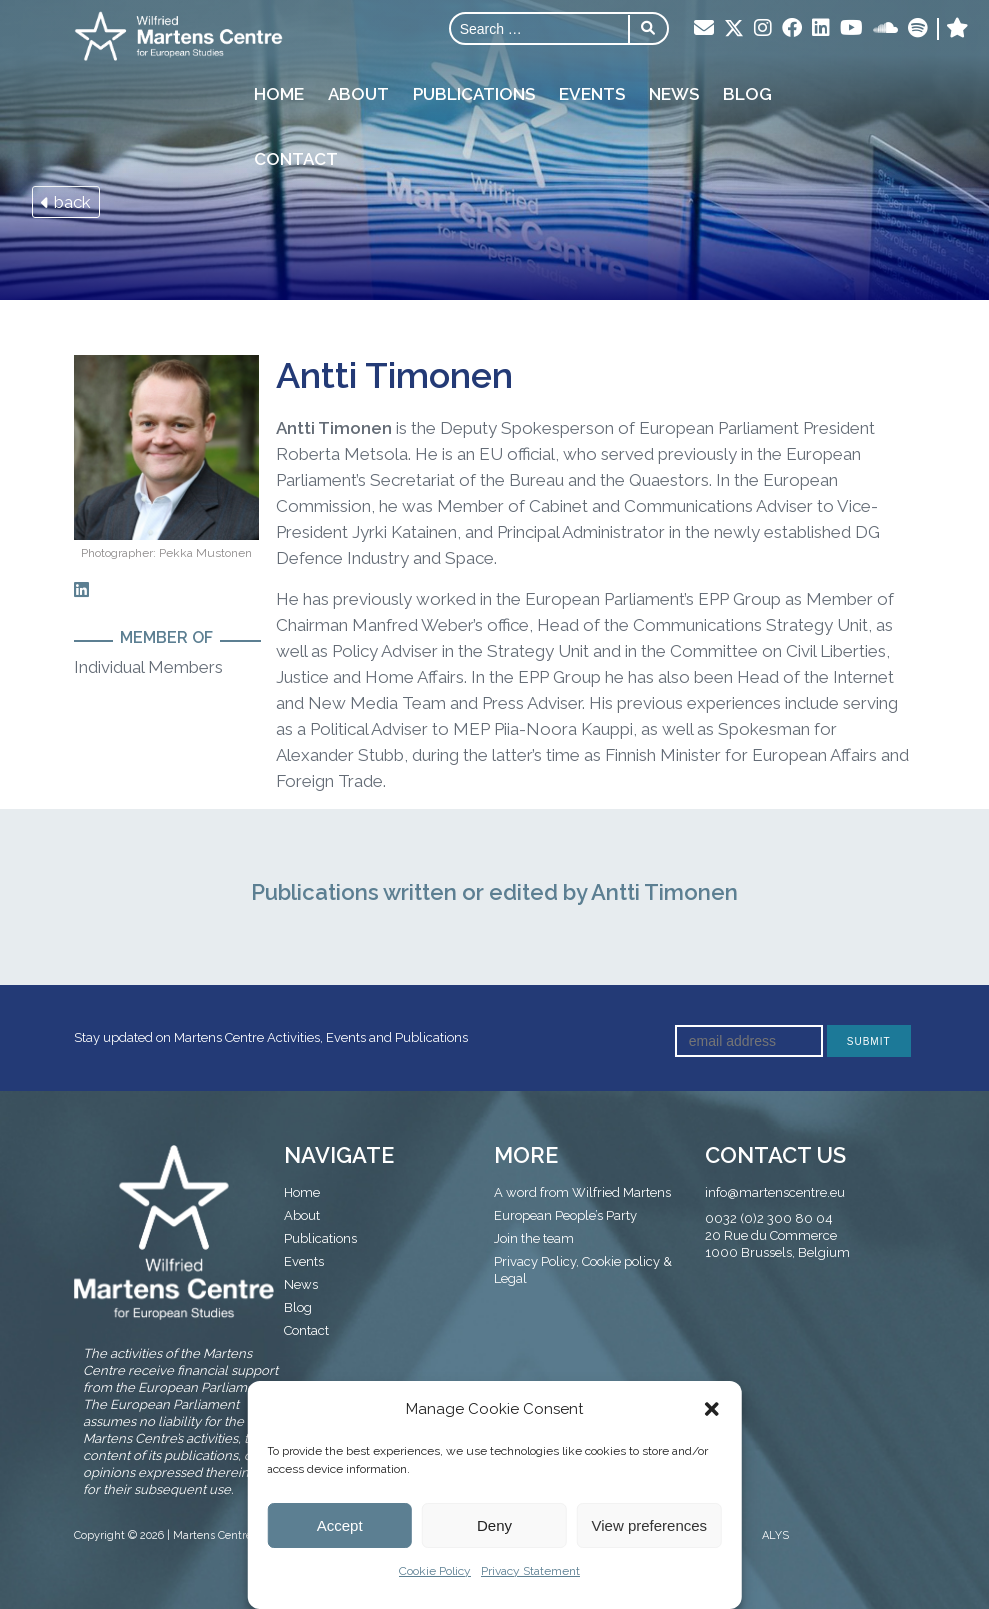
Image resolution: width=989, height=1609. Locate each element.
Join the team (534, 1238)
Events (592, 94)
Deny (494, 1525)
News (674, 94)
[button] (712, 1409)
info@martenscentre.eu (775, 1192)
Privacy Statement (530, 1571)
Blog (747, 94)
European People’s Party (565, 1215)
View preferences (650, 1525)
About (358, 94)
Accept (340, 1525)
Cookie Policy (435, 1571)
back (66, 202)
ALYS (775, 1535)
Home (279, 94)
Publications (474, 94)
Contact (296, 159)
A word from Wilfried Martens (582, 1192)
